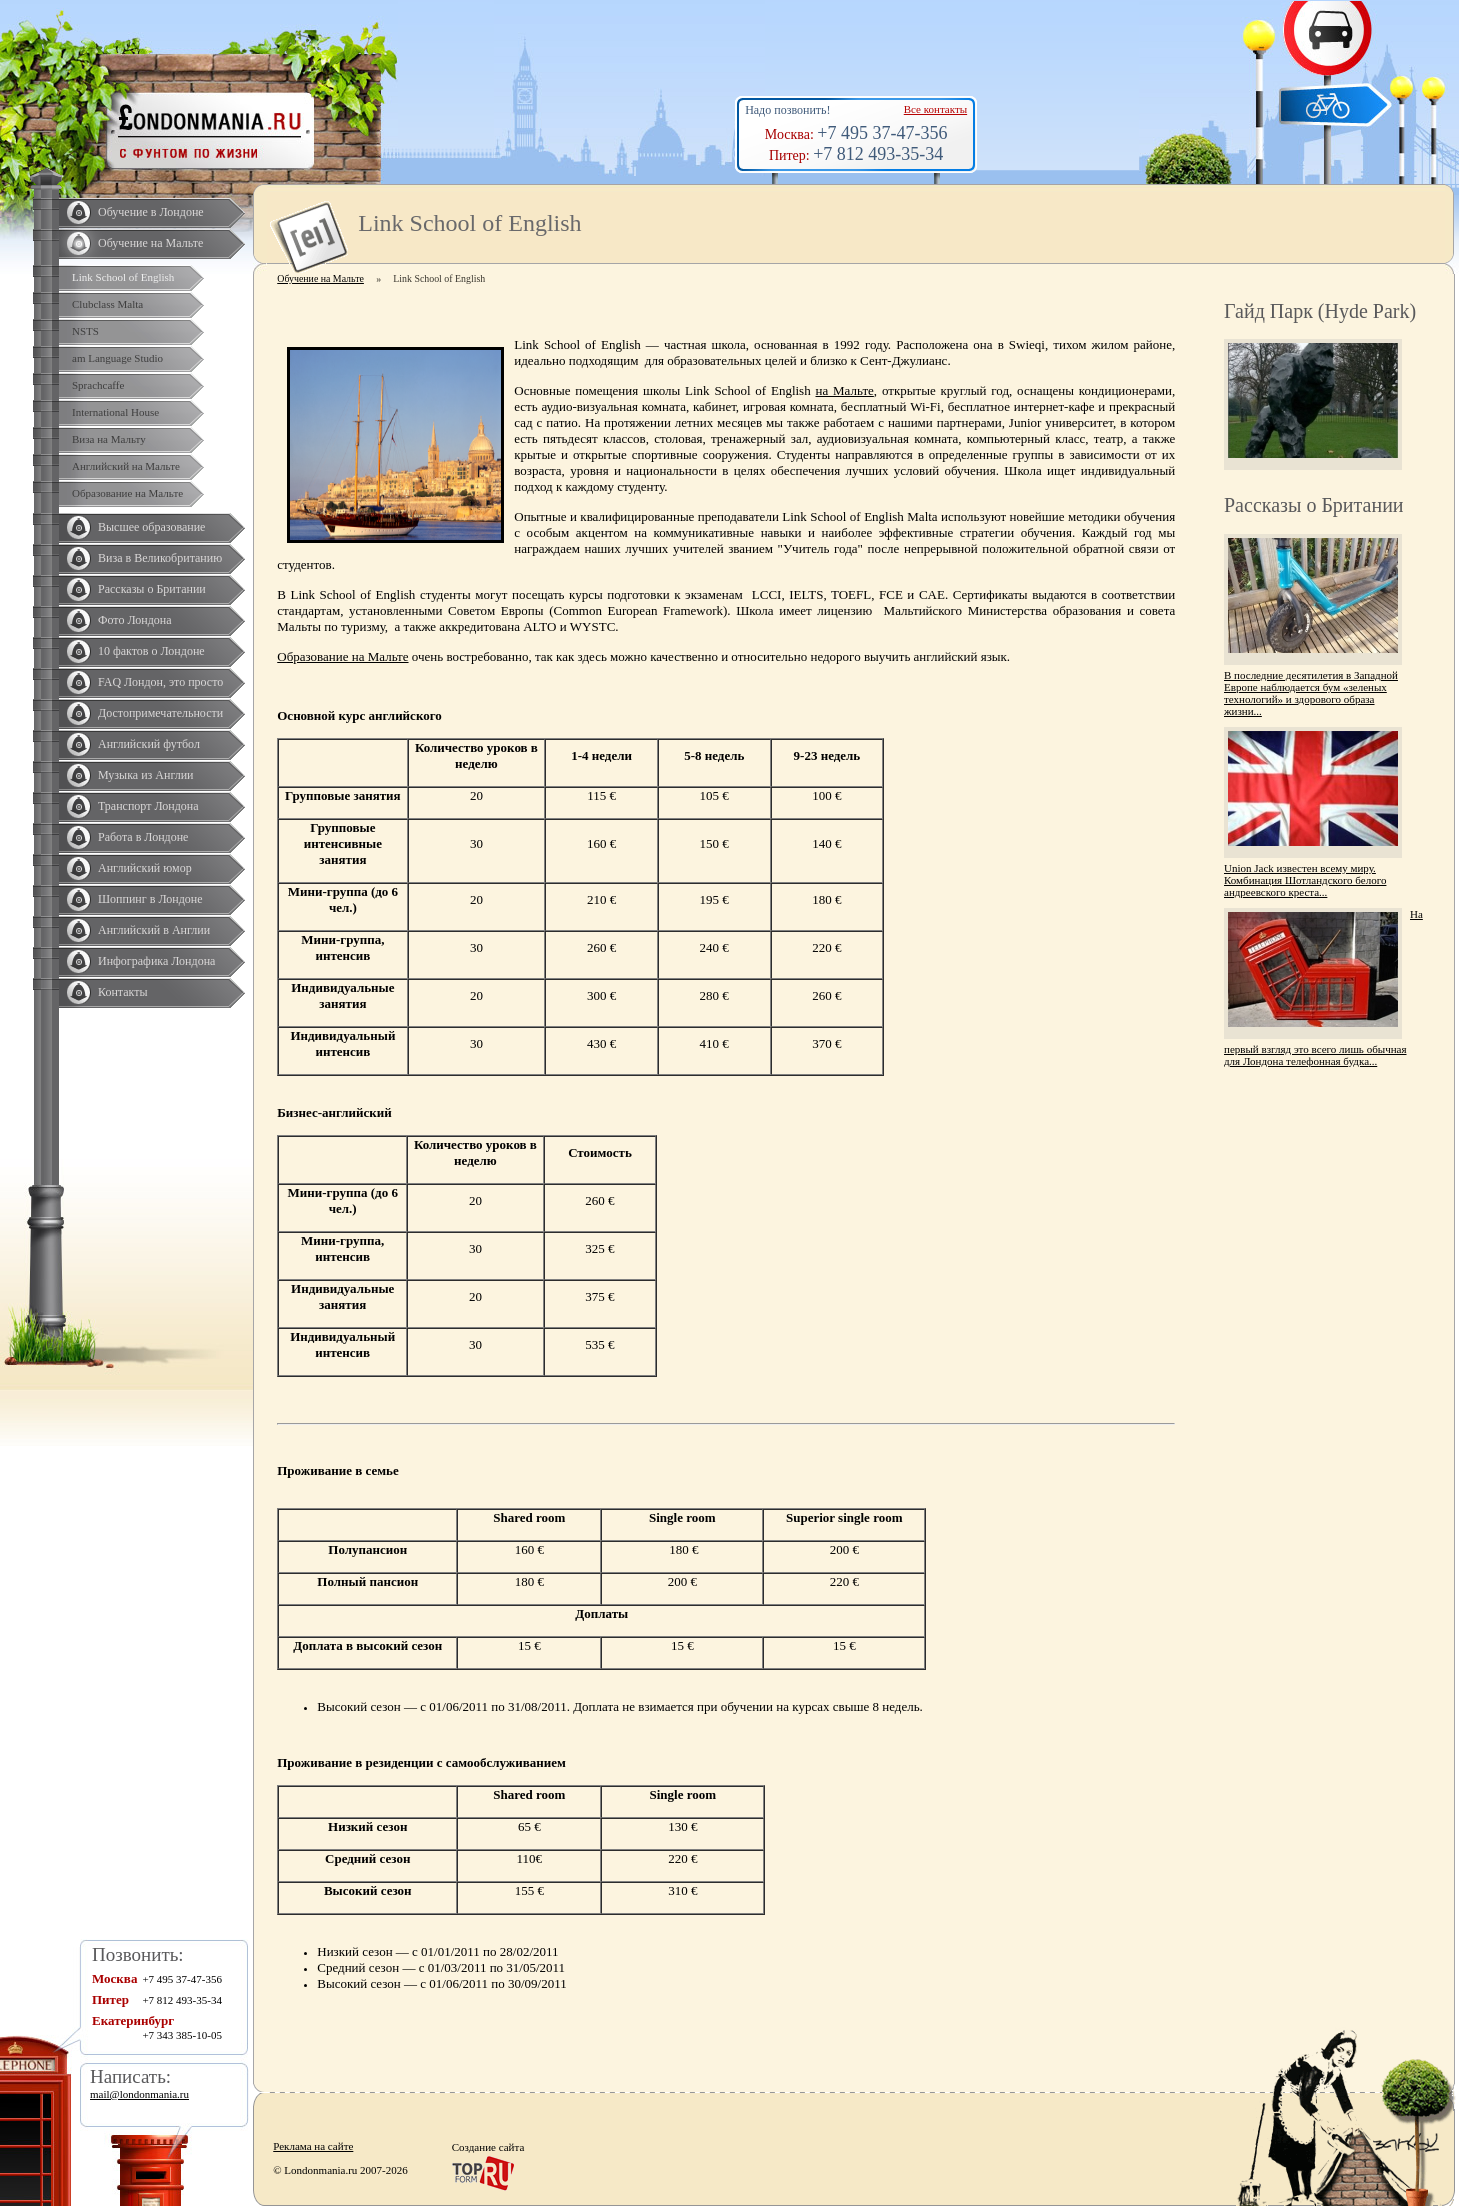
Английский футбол (149, 744)
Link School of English (123, 277)
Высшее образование (151, 527)
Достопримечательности (160, 713)
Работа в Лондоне (143, 837)
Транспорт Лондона (148, 806)
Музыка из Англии (146, 775)
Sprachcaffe (98, 385)
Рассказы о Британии (152, 589)
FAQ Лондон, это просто (160, 682)
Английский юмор (145, 868)
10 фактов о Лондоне (151, 651)
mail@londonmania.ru (139, 2094)
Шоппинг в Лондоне (150, 899)
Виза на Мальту (109, 439)
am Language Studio (117, 358)
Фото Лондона (135, 620)
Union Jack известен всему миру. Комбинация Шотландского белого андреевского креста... (1305, 880)
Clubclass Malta (107, 304)
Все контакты (935, 109)
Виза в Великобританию (160, 558)
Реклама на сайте (313, 2146)
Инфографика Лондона (156, 961)
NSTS (85, 331)
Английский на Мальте (126, 466)
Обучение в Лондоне (151, 212)
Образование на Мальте (127, 493)
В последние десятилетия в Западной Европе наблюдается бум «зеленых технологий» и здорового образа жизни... (1311, 693)
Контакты (123, 992)
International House (115, 412)
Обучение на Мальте (150, 243)
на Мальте (845, 390)
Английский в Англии (154, 930)
